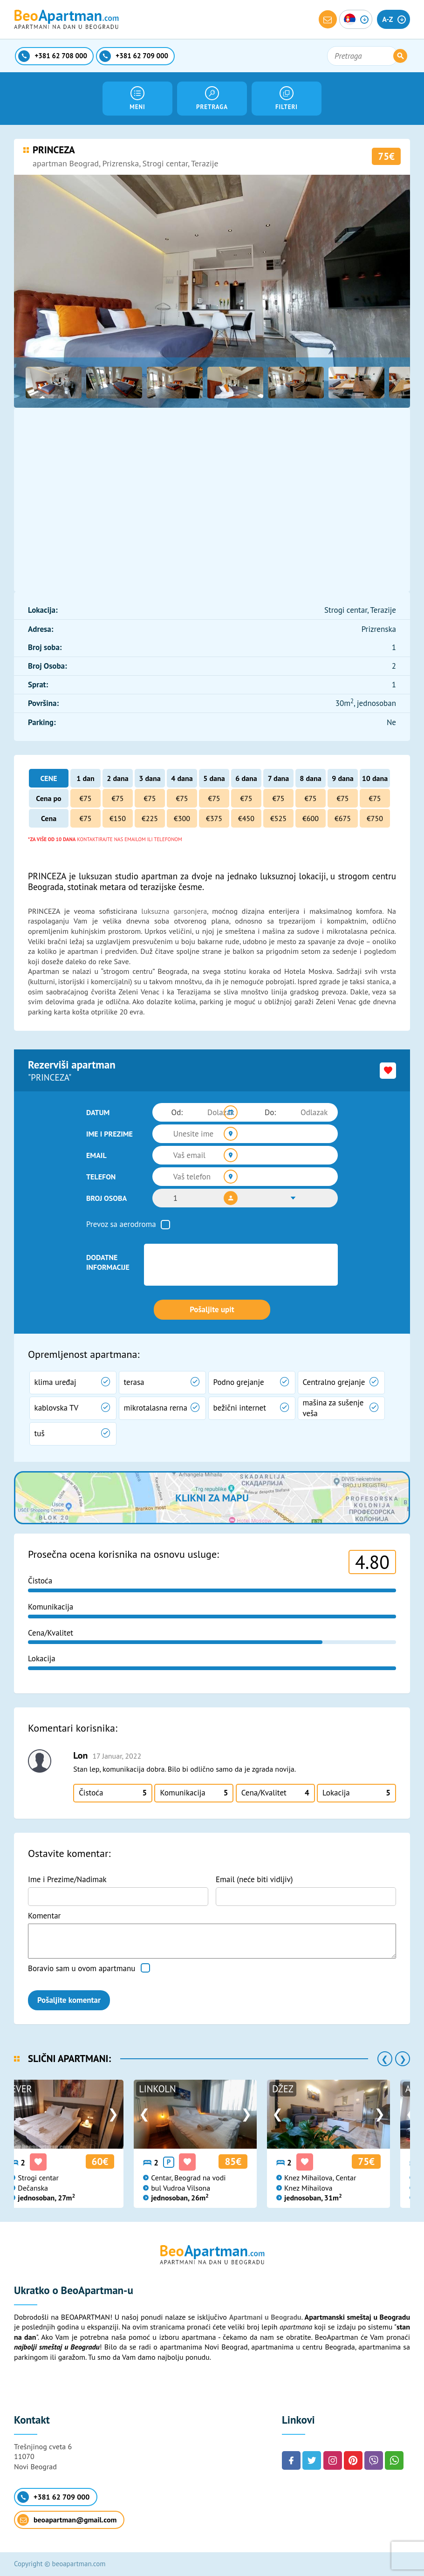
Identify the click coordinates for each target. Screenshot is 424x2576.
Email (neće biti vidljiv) (254, 1879)
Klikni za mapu (211, 1497)
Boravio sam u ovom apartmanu (81, 1968)
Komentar (44, 1916)
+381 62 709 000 (53, 2497)
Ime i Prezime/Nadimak (67, 1879)
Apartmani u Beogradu (265, 2317)
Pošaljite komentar (69, 2000)
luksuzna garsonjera (174, 911)
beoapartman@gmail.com (66, 2520)
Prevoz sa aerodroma (121, 1224)
